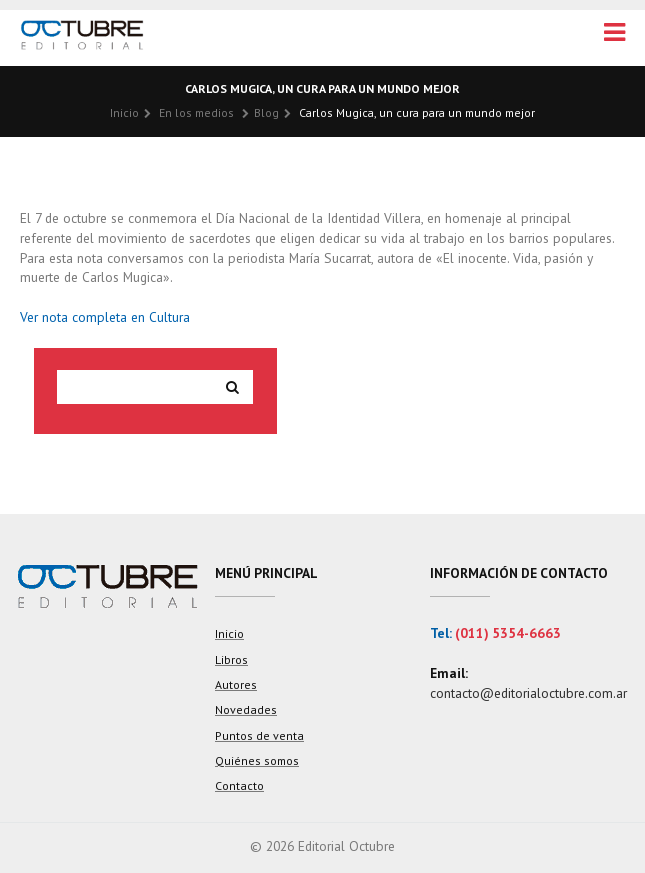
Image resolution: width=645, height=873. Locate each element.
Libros (231, 659)
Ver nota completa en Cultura (105, 317)
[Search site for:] (136, 387)
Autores (236, 684)
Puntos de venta (259, 735)
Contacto (239, 785)
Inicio (124, 112)
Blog (266, 112)
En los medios (196, 112)
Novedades (246, 709)
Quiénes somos (257, 760)
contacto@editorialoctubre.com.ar (528, 693)
